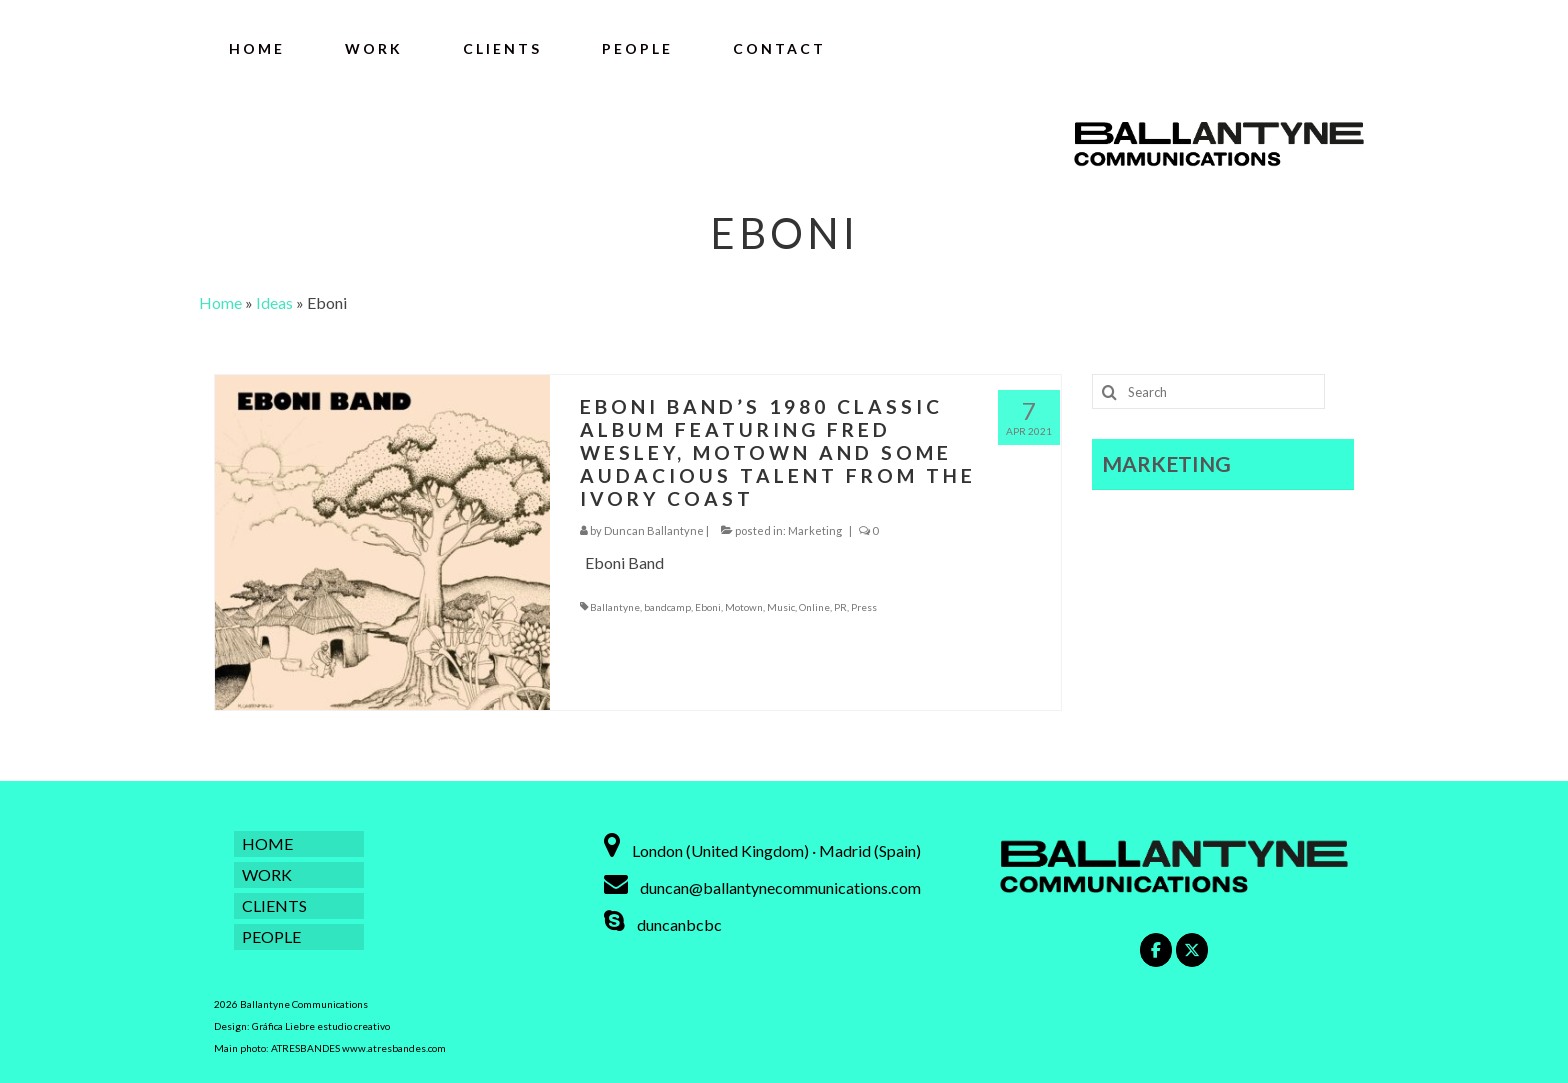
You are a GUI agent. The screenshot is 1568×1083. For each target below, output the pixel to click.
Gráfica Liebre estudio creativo (321, 1026)
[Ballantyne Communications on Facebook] (1156, 950)
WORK (374, 48)
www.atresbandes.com (394, 1048)
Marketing (815, 530)
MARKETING (1166, 463)
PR (840, 607)
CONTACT (779, 48)
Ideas (274, 302)
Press (864, 607)
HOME (257, 48)
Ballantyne (615, 607)
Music (781, 607)
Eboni (708, 607)
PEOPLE (637, 48)
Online (814, 607)
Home (220, 302)
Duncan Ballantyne (654, 530)
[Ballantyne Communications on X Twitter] (1192, 950)
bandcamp (667, 607)
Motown (744, 607)
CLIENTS (502, 48)
